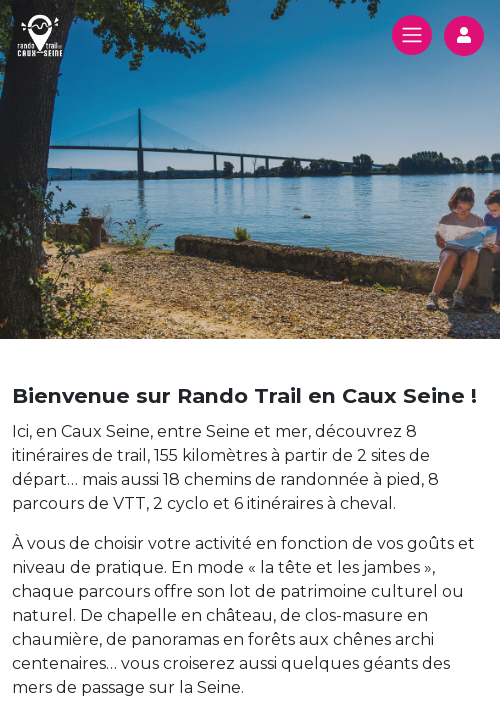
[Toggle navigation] (412, 35)
